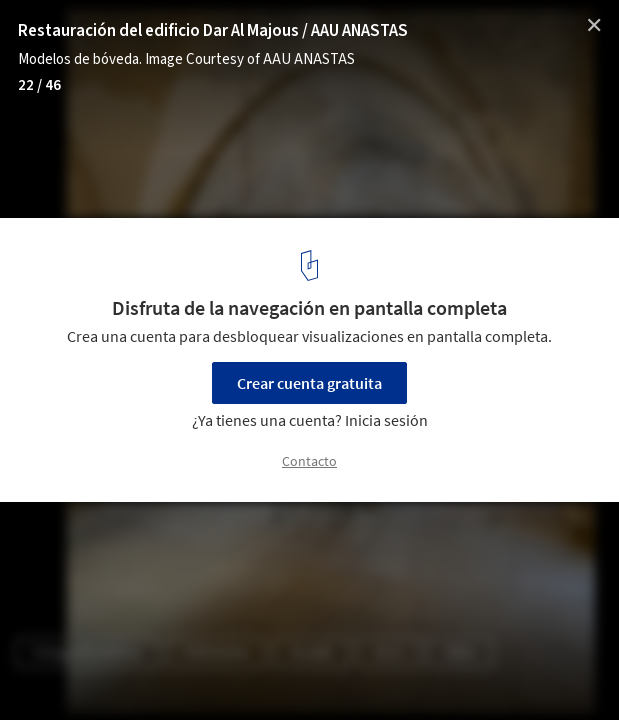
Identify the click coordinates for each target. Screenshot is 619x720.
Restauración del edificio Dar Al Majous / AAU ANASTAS (213, 31)
